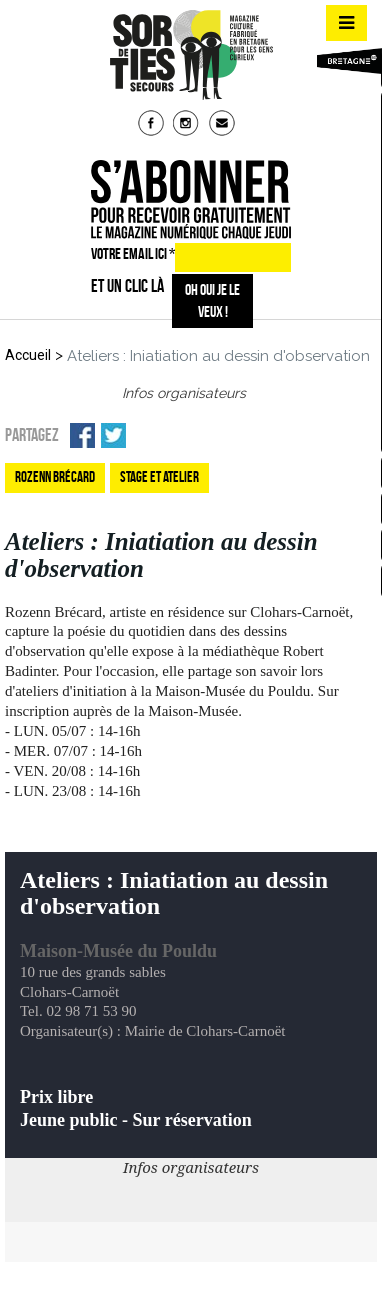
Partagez (32, 435)
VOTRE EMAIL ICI (133, 253)
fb (153, 125)
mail (224, 125)
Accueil (28, 355)
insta (188, 125)
